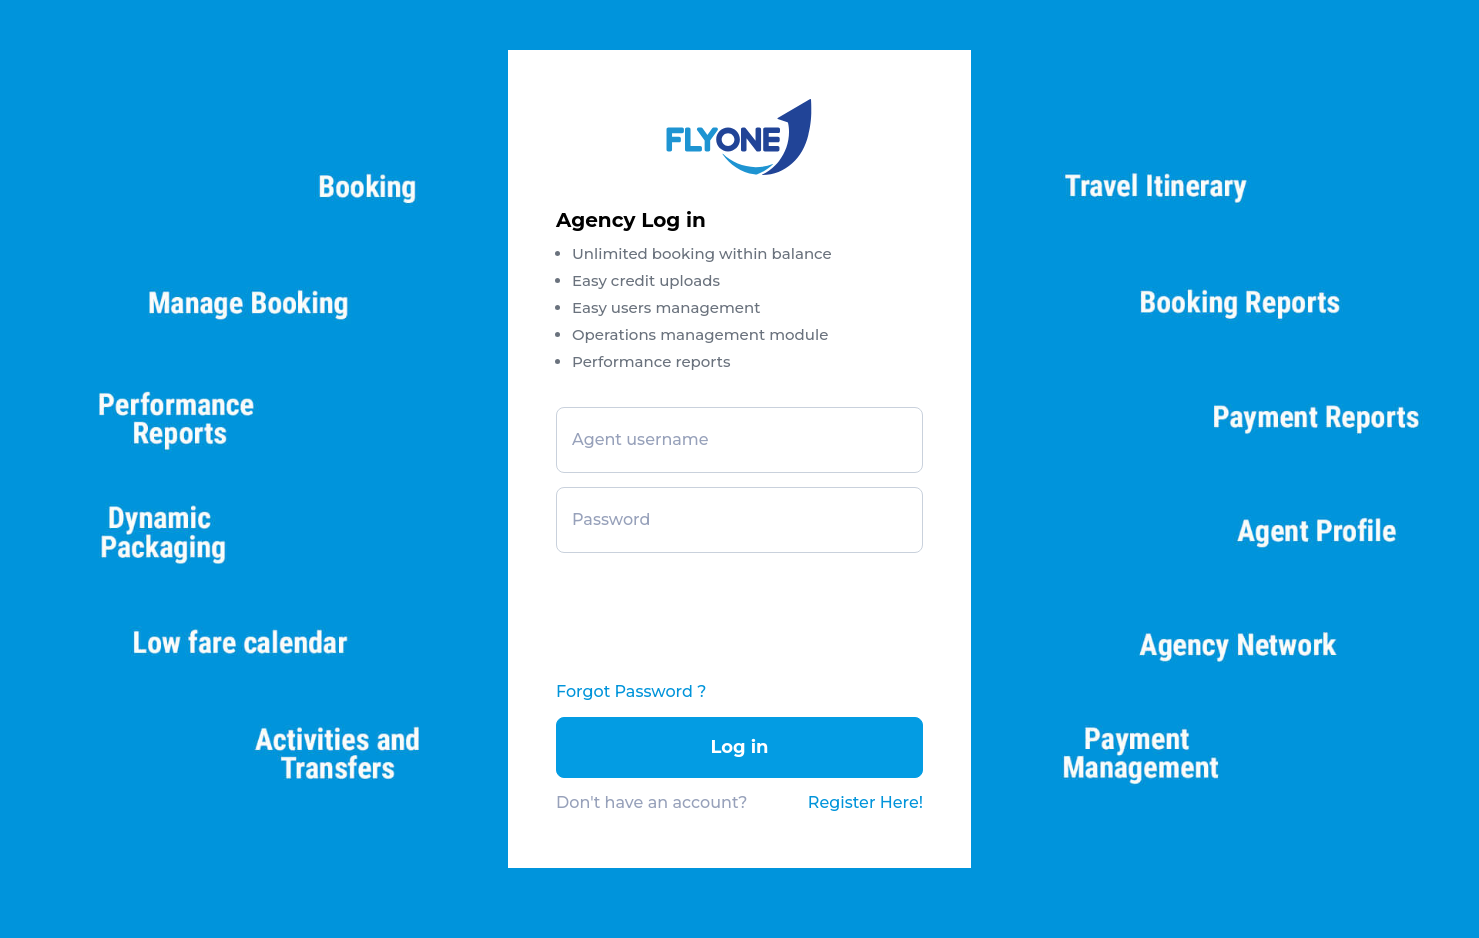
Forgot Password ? (631, 691)
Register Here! (865, 802)
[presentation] (708, 608)
